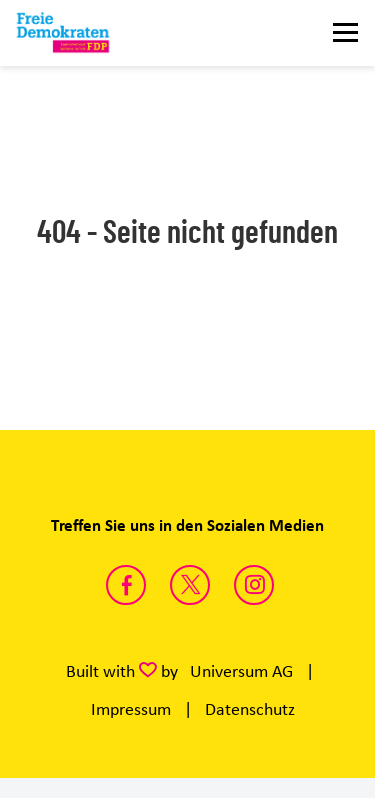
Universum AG (241, 671)
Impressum (131, 709)
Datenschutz (250, 709)
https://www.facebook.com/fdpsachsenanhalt (126, 585)
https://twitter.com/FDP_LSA (190, 585)
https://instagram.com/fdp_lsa (254, 585)
